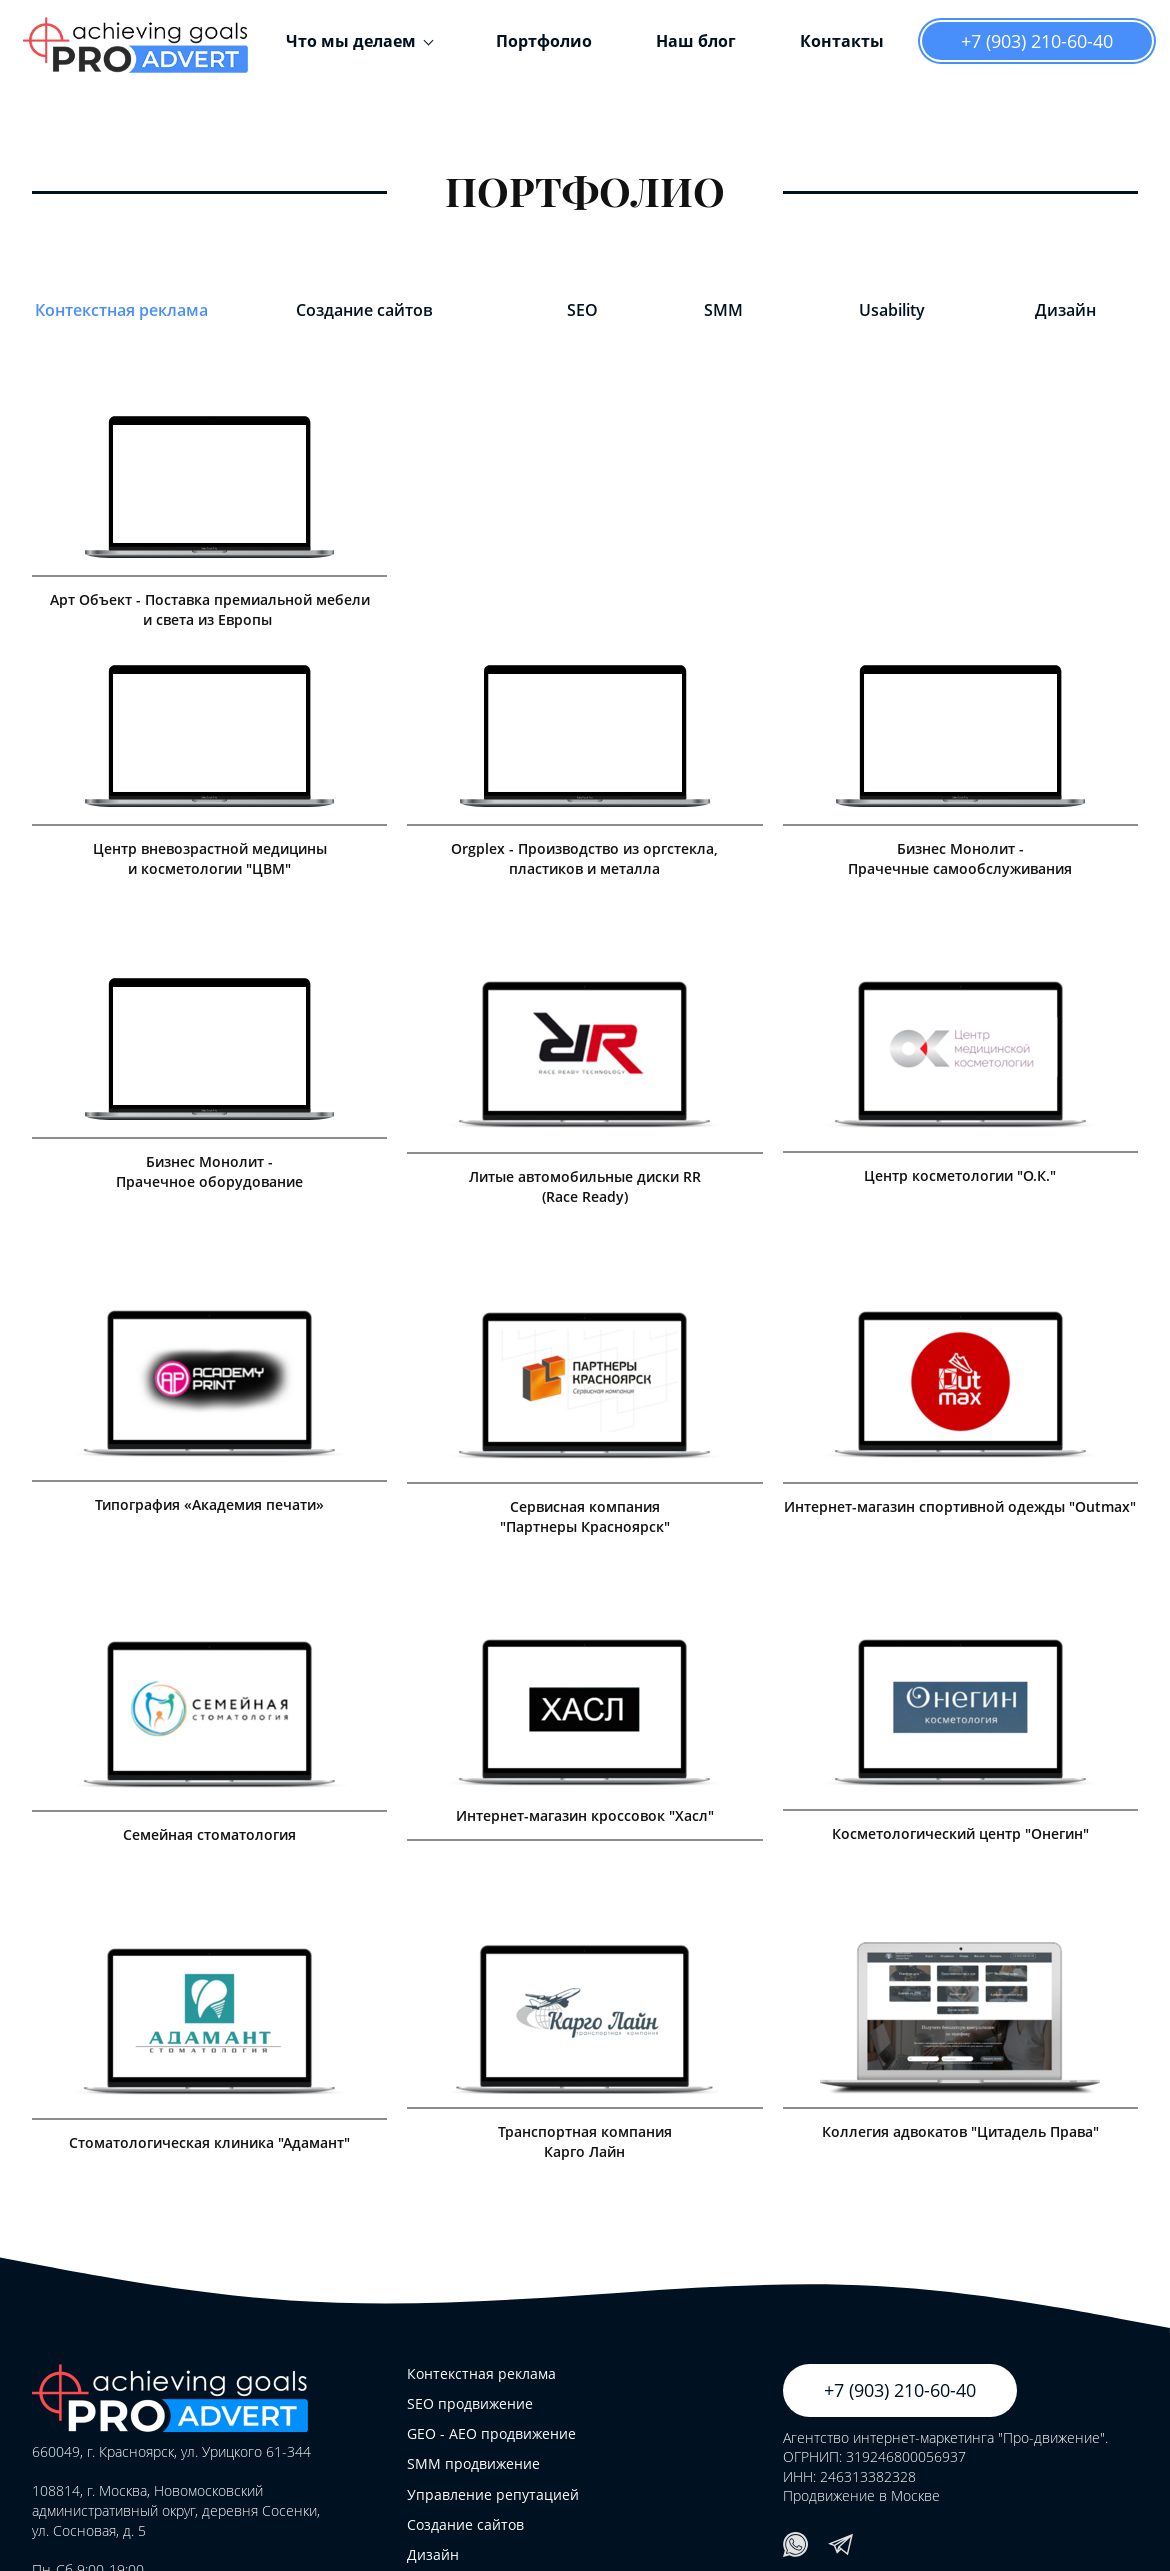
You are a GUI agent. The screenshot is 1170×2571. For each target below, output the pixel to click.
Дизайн (1065, 310)
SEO (582, 310)
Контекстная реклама (121, 310)
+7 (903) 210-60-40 (1037, 41)
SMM (723, 310)
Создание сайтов (364, 310)
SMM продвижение (473, 2463)
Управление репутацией (493, 2494)
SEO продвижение (470, 2403)
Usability (892, 310)
